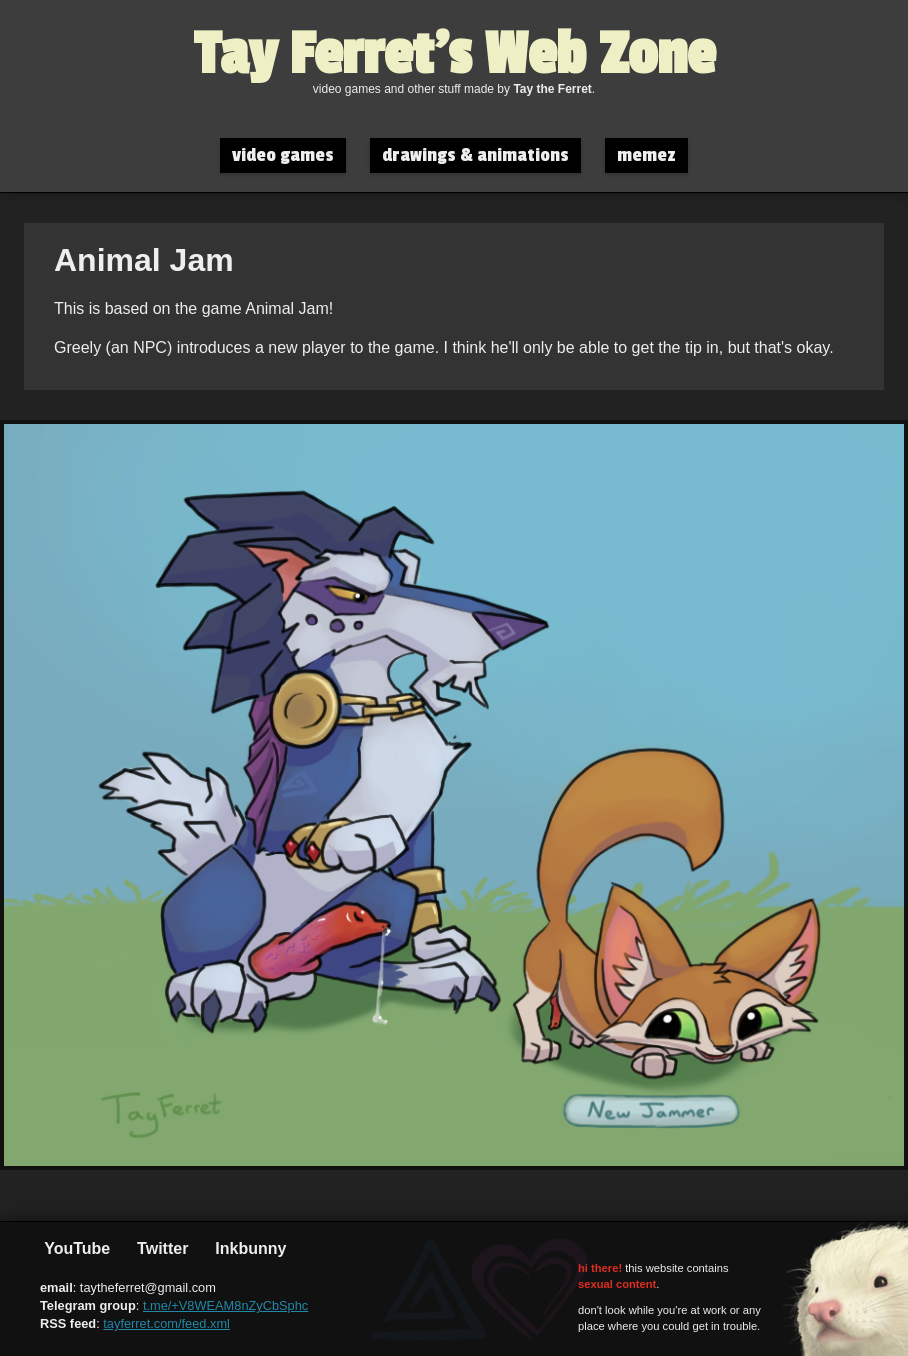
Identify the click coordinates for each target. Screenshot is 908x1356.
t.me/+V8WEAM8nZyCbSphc (225, 1305)
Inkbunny (249, 1248)
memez (646, 155)
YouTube (75, 1248)
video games (283, 155)
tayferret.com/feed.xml (166, 1323)
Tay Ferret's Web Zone (454, 55)
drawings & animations (475, 155)
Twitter (161, 1248)
